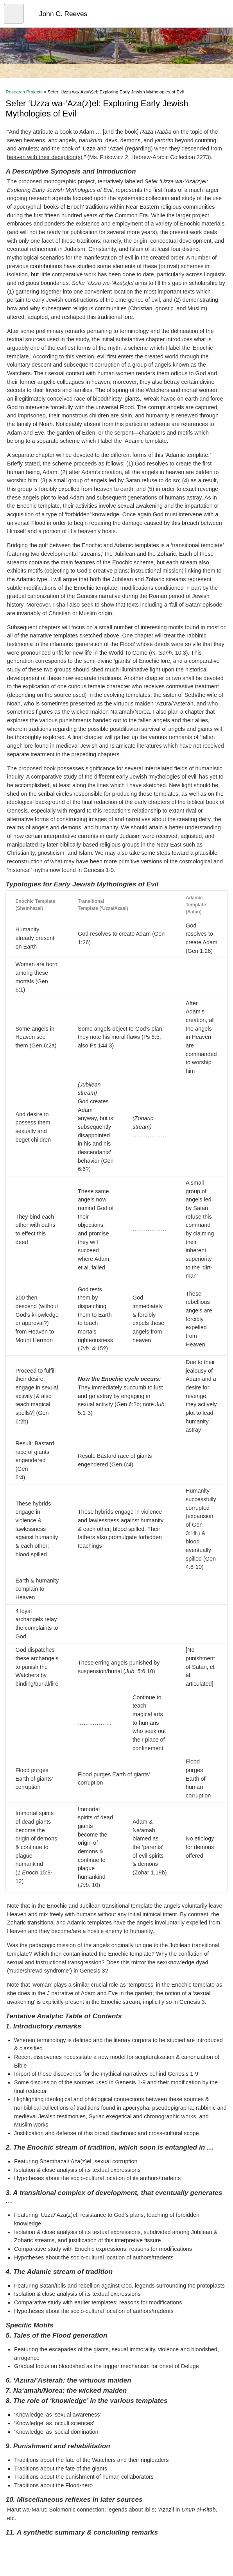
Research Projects (23, 92)
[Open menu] (13, 13)
